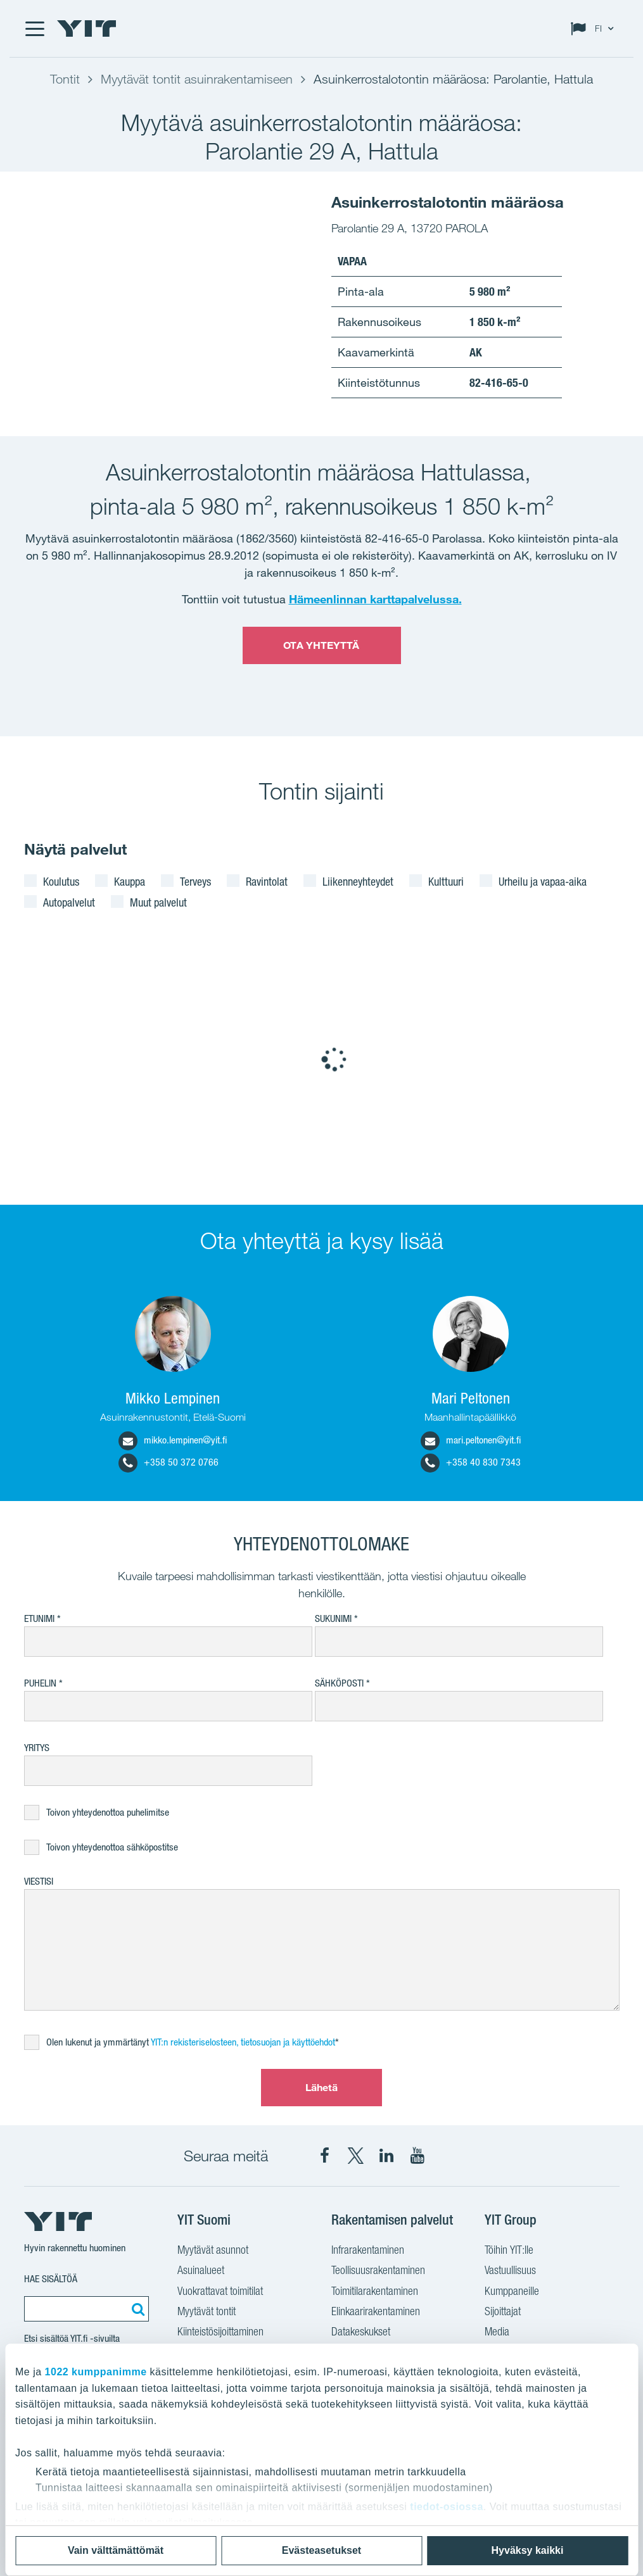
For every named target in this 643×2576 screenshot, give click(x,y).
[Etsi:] (136, 2309)
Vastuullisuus (510, 2270)
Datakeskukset (360, 2331)
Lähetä (321, 2087)
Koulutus (61, 881)
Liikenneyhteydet (357, 881)
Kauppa (129, 881)
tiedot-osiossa (446, 2506)
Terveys (195, 881)
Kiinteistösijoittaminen (220, 2331)
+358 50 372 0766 (168, 1462)
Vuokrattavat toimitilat (220, 2290)
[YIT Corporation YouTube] (417, 2156)
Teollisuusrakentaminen (378, 2270)
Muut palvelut (158, 902)
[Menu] (34, 28)
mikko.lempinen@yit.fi (172, 1440)
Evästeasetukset (321, 2550)
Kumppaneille (512, 2290)
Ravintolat (267, 881)
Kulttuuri (446, 881)
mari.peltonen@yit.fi (471, 1440)
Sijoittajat (503, 2311)
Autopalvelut (69, 902)
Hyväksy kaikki (528, 2550)
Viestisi (38, 1881)
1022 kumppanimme (96, 2371)
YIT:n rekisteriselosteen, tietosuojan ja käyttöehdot (243, 2042)
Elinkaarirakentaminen (375, 2311)
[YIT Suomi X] (355, 2156)
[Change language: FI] (595, 28)
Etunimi (39, 1618)
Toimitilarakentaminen (374, 2290)
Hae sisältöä (50, 2279)
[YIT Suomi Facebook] (324, 2156)
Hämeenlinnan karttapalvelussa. (375, 599)
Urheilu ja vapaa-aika (543, 881)
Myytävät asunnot (212, 2249)
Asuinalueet (200, 2270)
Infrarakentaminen (367, 2249)
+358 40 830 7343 (471, 1462)
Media (497, 2331)
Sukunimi (333, 1618)
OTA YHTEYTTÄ (321, 645)
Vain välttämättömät (115, 2550)
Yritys (36, 1748)
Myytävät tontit (206, 2311)
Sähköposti (339, 1683)
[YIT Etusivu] (87, 28)
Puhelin (40, 1683)
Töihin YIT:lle (509, 2249)
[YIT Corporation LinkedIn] (386, 2156)
